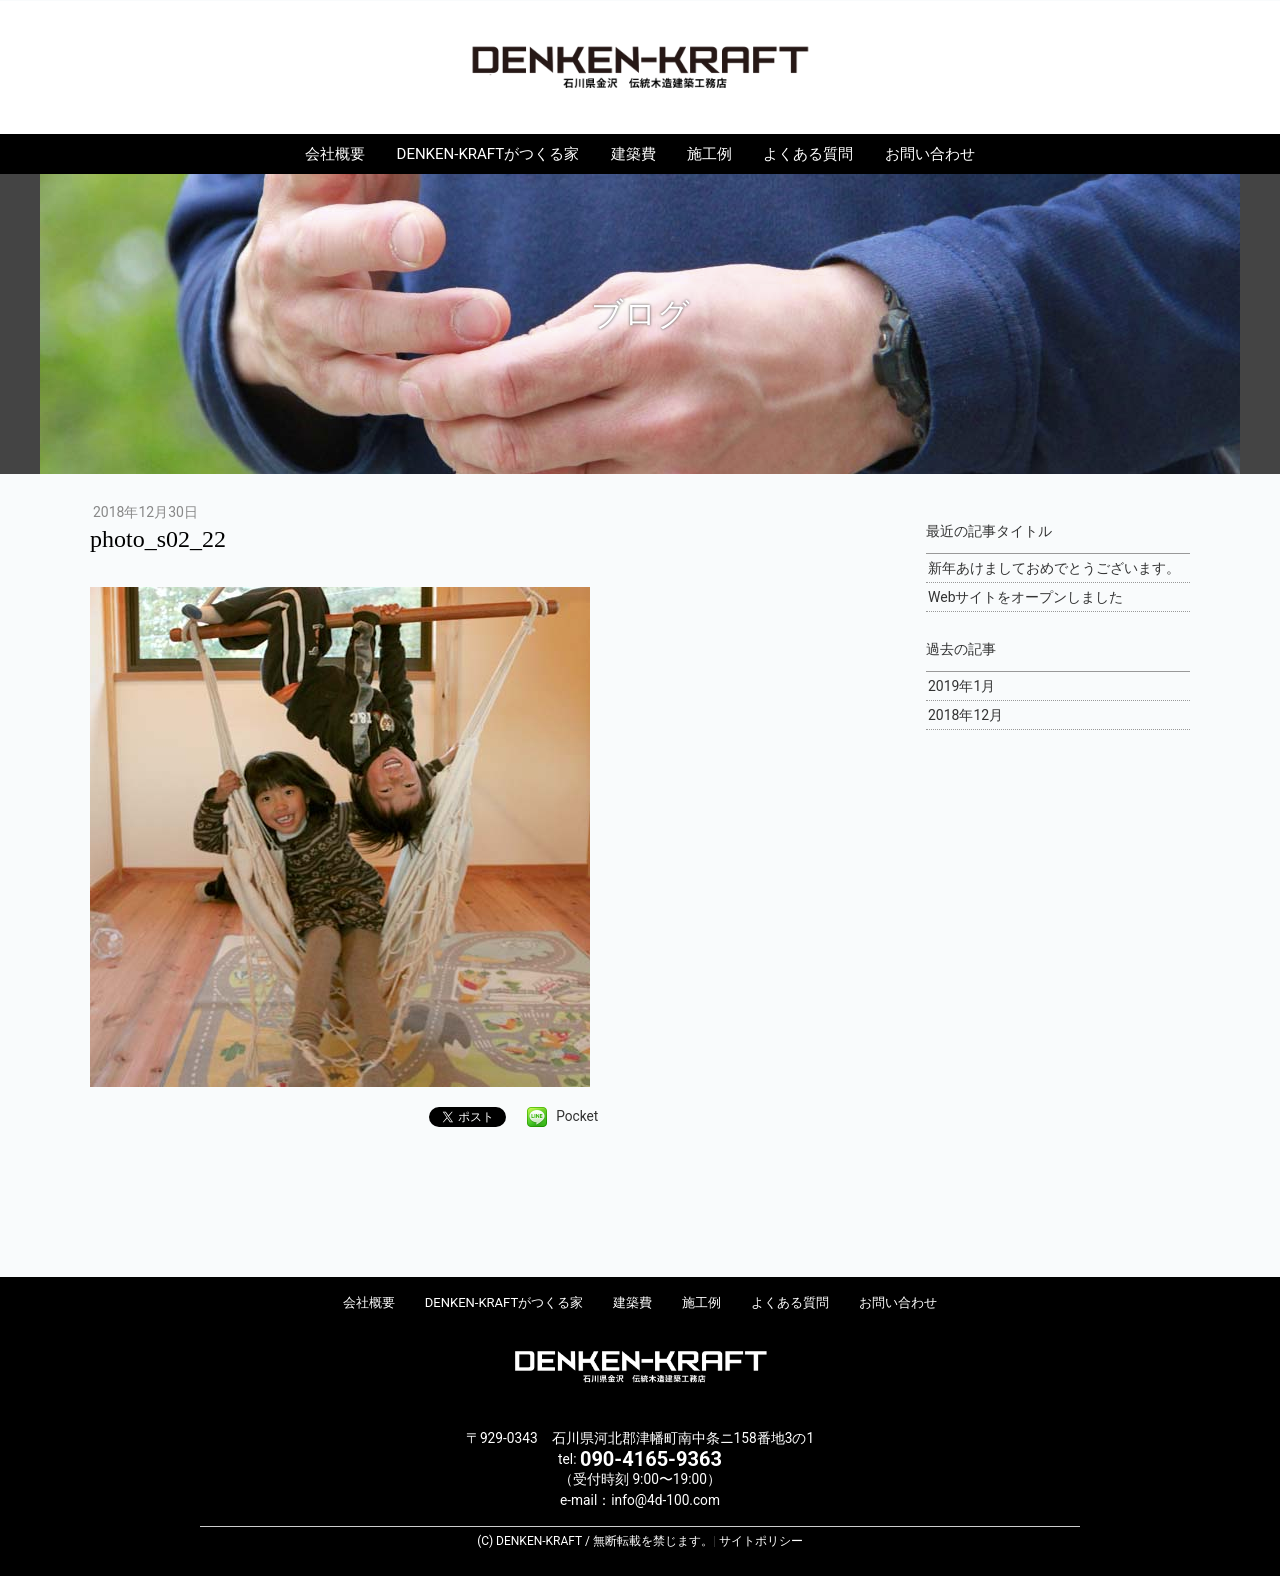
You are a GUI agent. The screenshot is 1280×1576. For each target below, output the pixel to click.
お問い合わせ (930, 154)
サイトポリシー (761, 1541)
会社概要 (335, 154)
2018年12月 (965, 715)
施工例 (709, 154)
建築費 (633, 154)
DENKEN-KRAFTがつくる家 (488, 154)
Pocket (577, 1116)
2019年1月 (961, 686)
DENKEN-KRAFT (640, 66)
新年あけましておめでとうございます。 (1054, 568)
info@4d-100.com (665, 1500)
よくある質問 (808, 154)
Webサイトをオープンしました (1026, 597)
